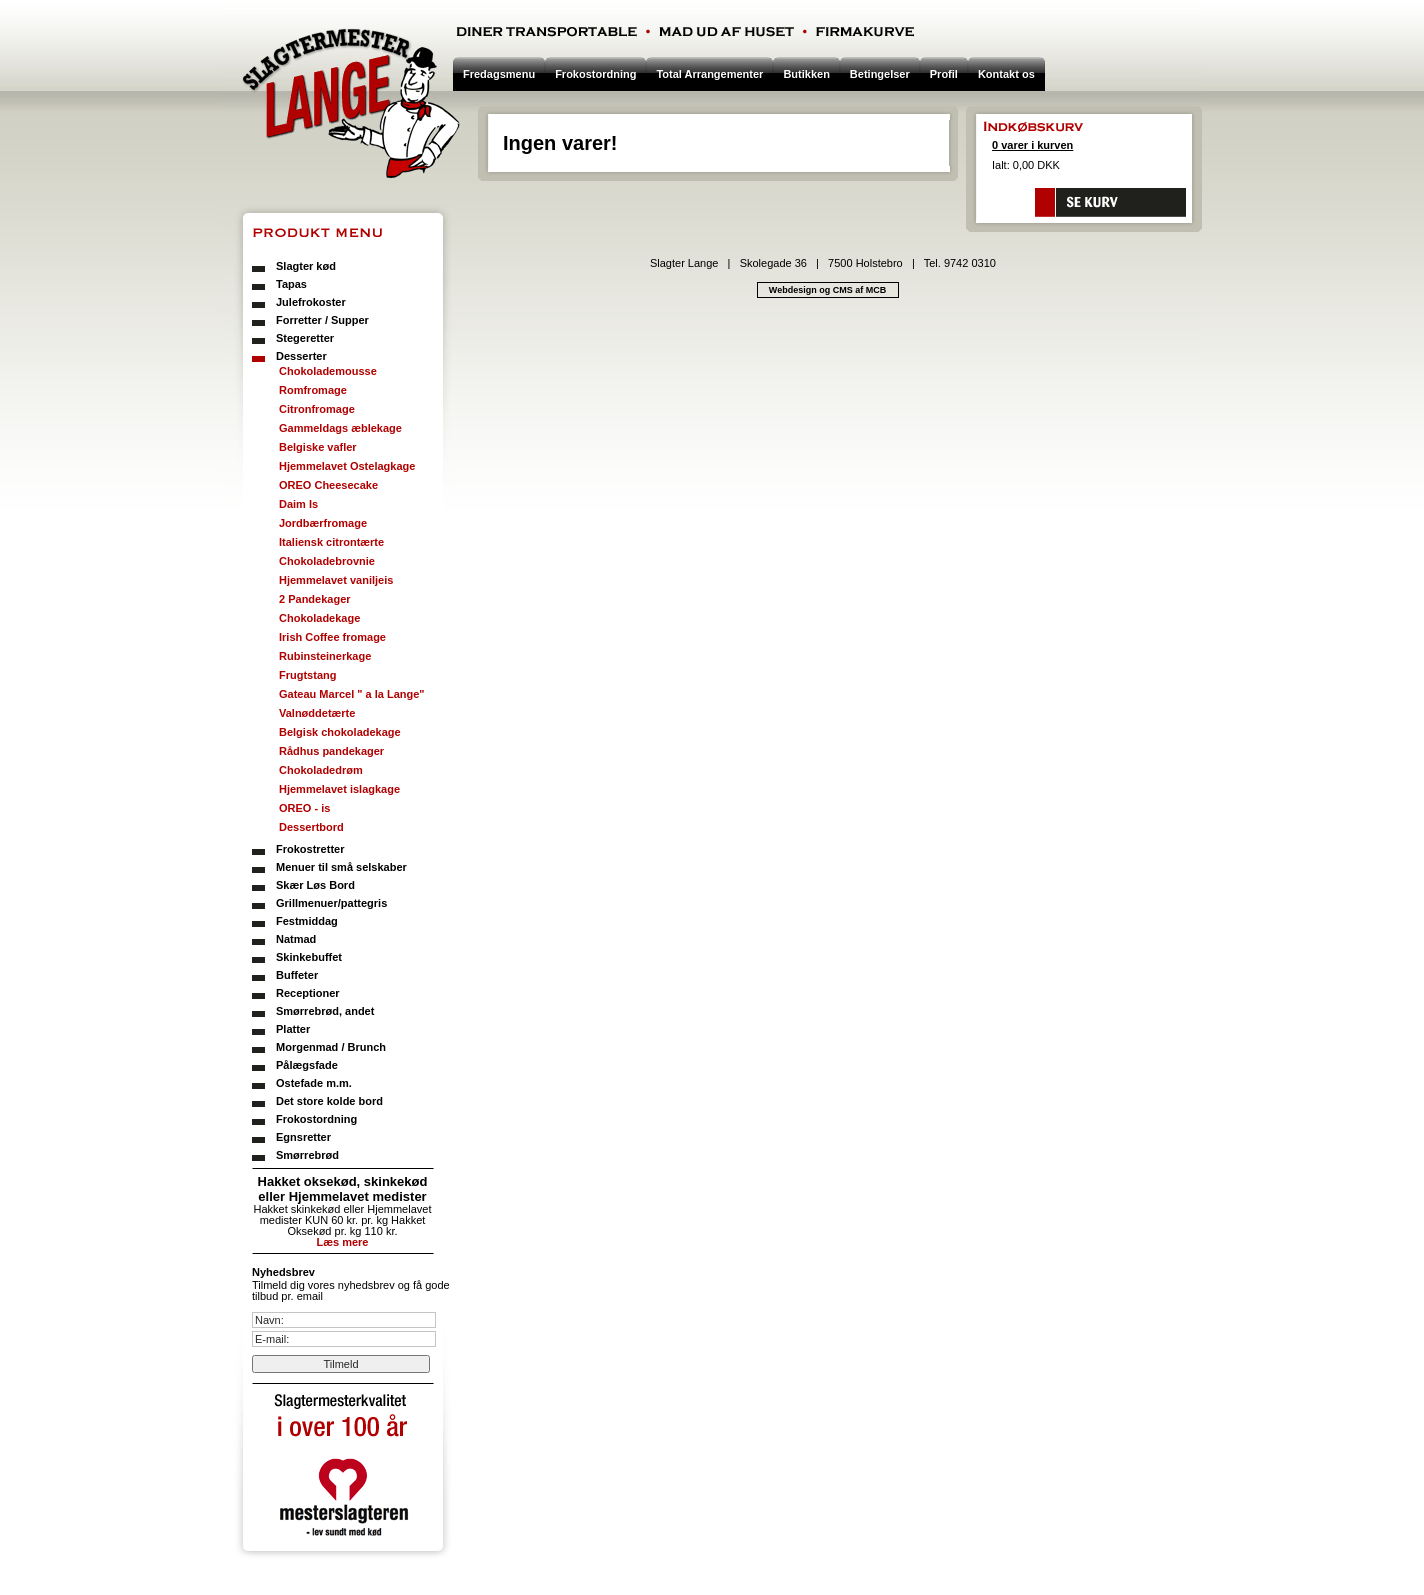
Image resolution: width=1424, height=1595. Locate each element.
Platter (293, 1029)
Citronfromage (317, 409)
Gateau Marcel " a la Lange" (352, 694)
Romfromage (313, 390)
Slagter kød (306, 266)
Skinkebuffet (309, 957)
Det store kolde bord (329, 1101)
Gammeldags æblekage (340, 428)
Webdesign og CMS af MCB (827, 290)
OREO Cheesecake (328, 485)
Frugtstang (307, 675)
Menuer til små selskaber (341, 867)
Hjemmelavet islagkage (339, 789)
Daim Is (298, 504)
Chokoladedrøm (321, 770)
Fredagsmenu (499, 74)
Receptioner (308, 993)
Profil (944, 74)
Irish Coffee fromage (332, 637)
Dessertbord (311, 827)
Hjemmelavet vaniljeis (336, 580)
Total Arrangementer (709, 74)
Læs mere (343, 1242)
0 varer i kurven (1032, 145)
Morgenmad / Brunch (331, 1047)
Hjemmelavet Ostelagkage (347, 466)
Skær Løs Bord (315, 885)
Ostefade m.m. (314, 1083)
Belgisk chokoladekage (340, 732)
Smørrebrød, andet (325, 1011)
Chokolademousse (328, 371)
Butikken (806, 74)
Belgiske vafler (318, 447)
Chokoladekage (319, 618)
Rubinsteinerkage (325, 656)
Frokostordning (316, 1119)
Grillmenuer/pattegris (331, 903)
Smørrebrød (307, 1155)
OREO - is (304, 808)
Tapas (291, 284)
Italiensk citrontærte (331, 542)
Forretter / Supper (322, 320)
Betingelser (880, 74)
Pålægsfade (307, 1065)
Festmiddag (307, 921)
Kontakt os (1006, 74)
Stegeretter (305, 338)
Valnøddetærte (317, 713)
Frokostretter (310, 849)
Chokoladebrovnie (327, 561)
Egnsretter (303, 1137)
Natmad (296, 939)
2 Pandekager (315, 599)
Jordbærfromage (323, 523)
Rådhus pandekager (331, 751)
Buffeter (297, 975)
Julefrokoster (311, 302)
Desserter (301, 356)
